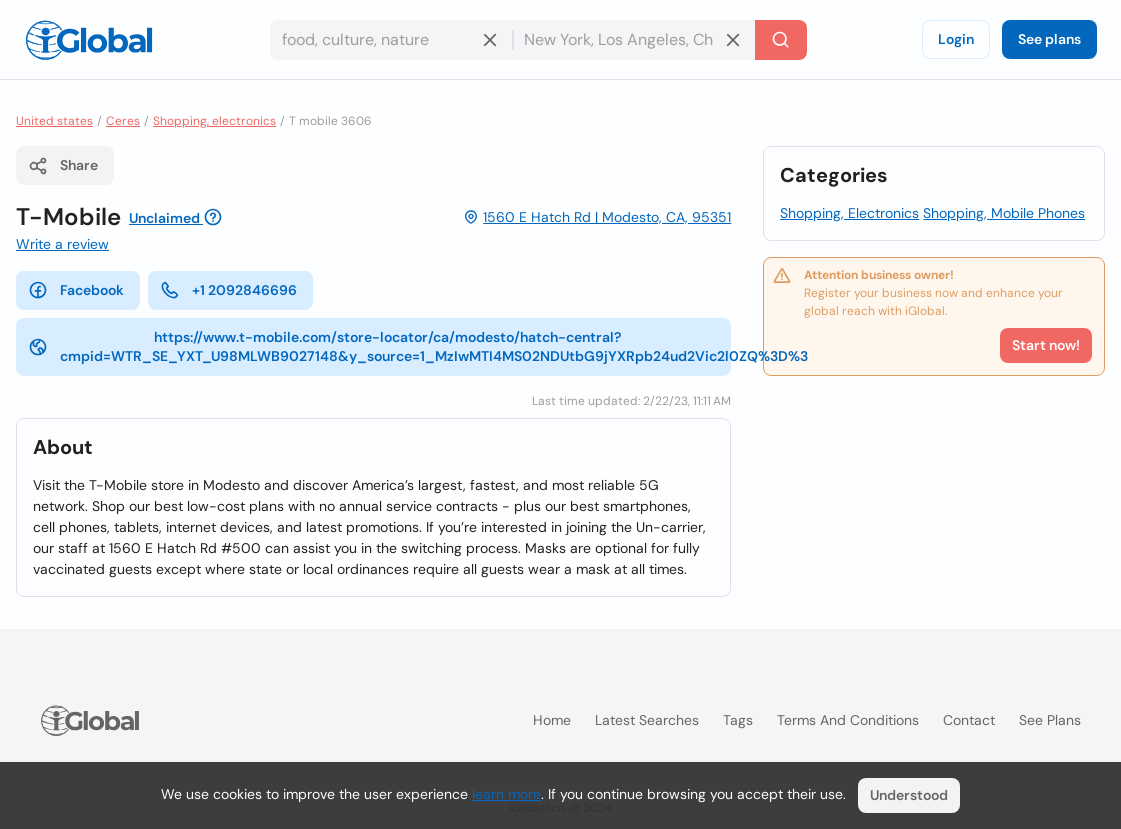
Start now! (1046, 345)
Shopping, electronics (214, 121)
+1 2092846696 (228, 290)
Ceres (123, 121)
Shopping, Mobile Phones (1004, 213)
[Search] (781, 40)
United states (54, 121)
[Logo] (89, 40)
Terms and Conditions (848, 720)
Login (956, 39)
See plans (1049, 39)
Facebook (76, 290)
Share (63, 166)
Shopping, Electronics (849, 213)
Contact (969, 720)
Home (552, 720)
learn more (506, 794)
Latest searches (647, 720)
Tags (738, 720)
